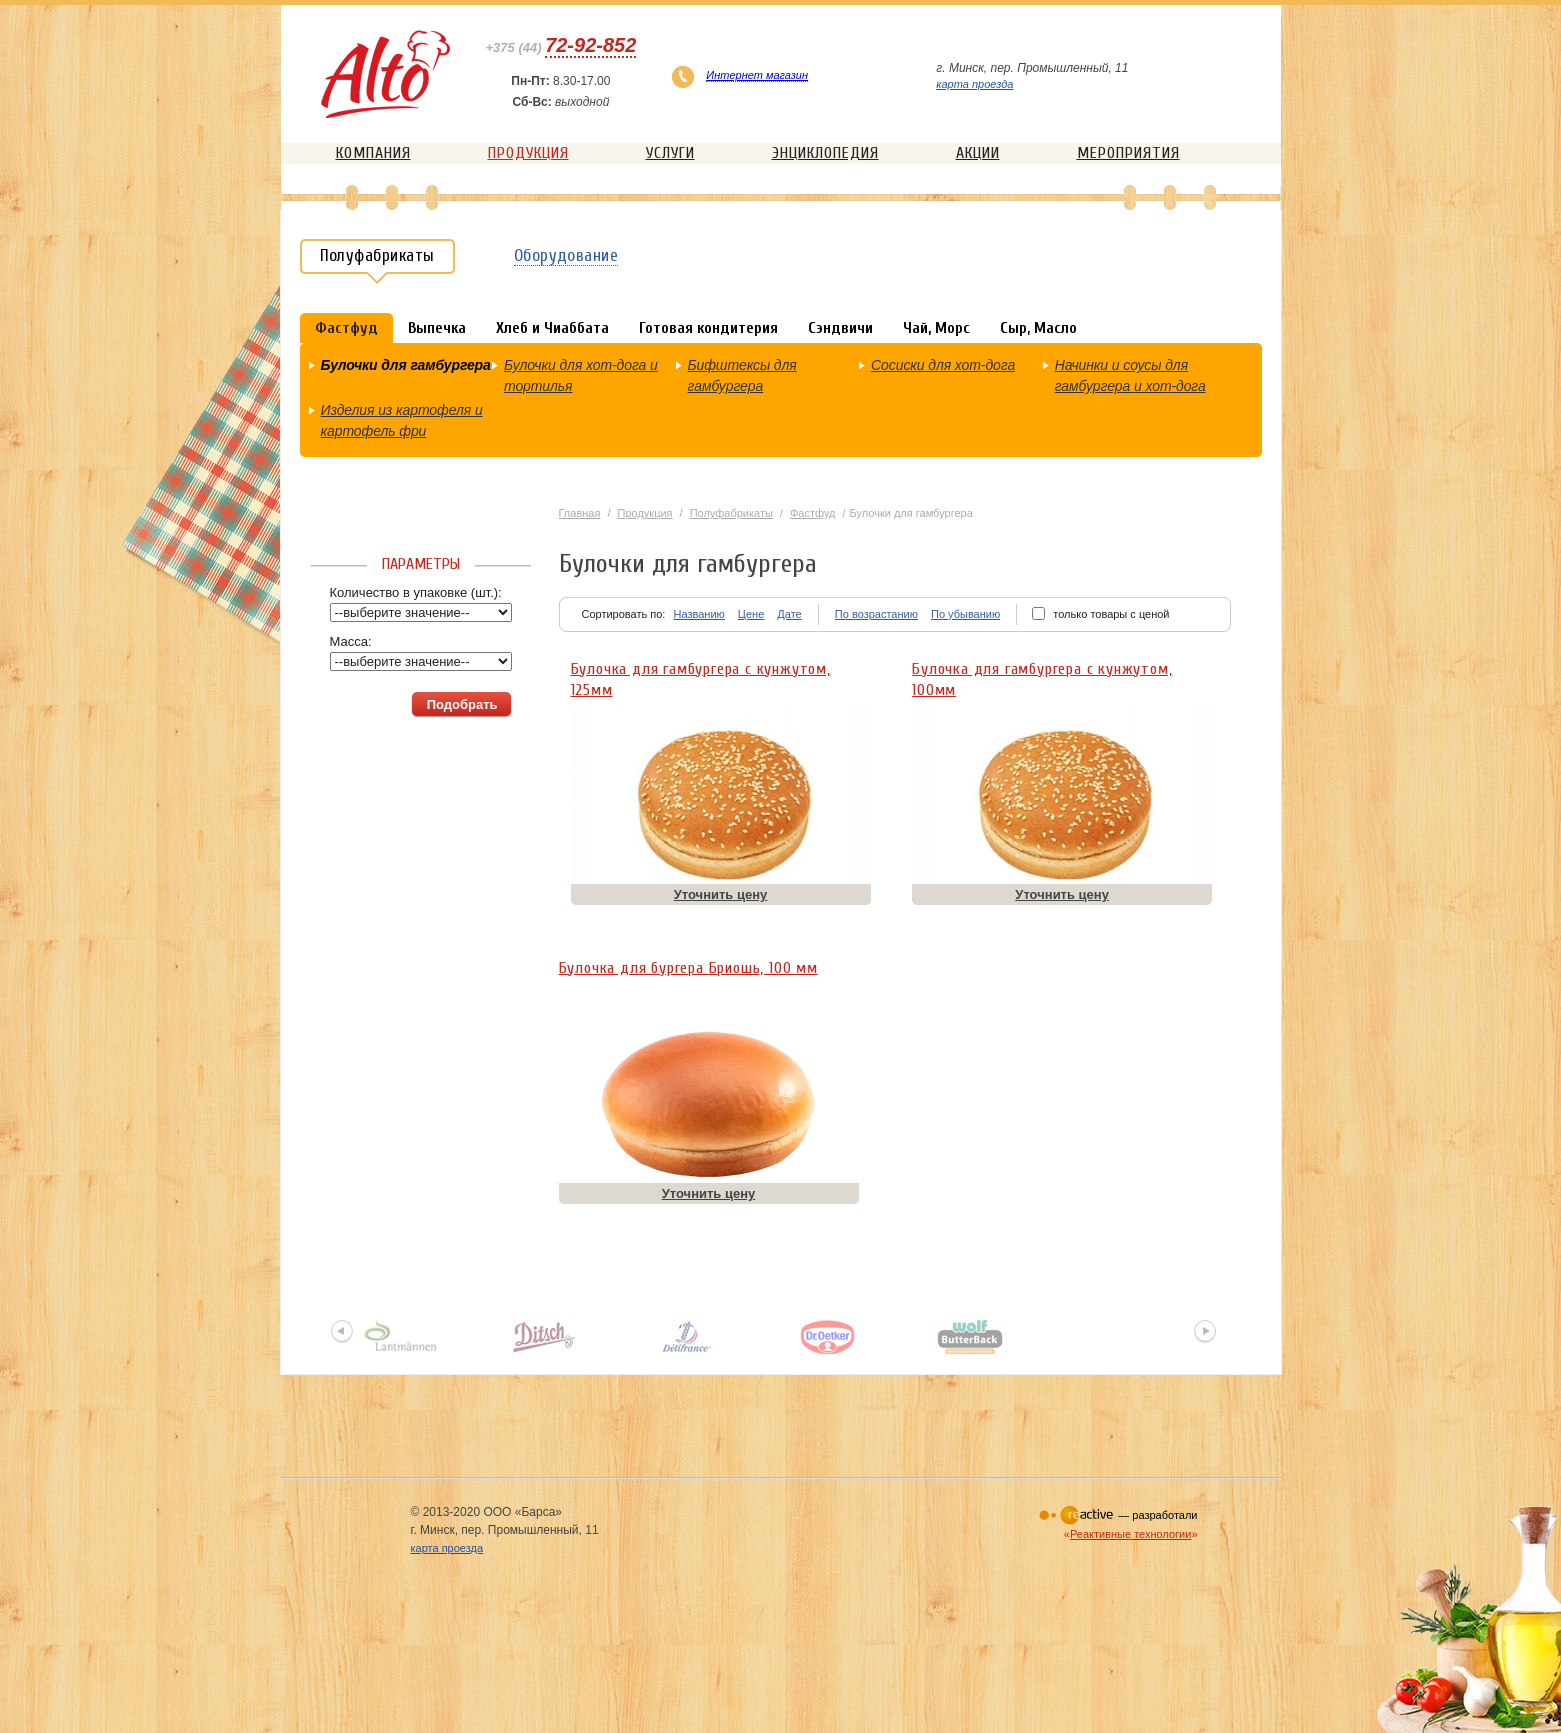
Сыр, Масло (1038, 328)
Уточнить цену (721, 894)
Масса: (351, 641)
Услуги (670, 153)
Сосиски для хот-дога (943, 365)
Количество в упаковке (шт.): (416, 592)
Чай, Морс (936, 328)
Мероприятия (1128, 153)
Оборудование (566, 255)
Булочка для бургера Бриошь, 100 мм (688, 968)
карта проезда (974, 84)
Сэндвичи (840, 328)
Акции (978, 153)
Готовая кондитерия (708, 328)
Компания (373, 153)
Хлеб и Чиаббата (552, 328)
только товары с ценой (1111, 614)
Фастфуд (813, 513)
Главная (580, 513)
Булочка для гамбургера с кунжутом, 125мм (701, 675)
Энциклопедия (825, 153)
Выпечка (437, 328)
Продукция (528, 153)
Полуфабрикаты (731, 513)
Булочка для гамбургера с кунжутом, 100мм (1042, 675)
